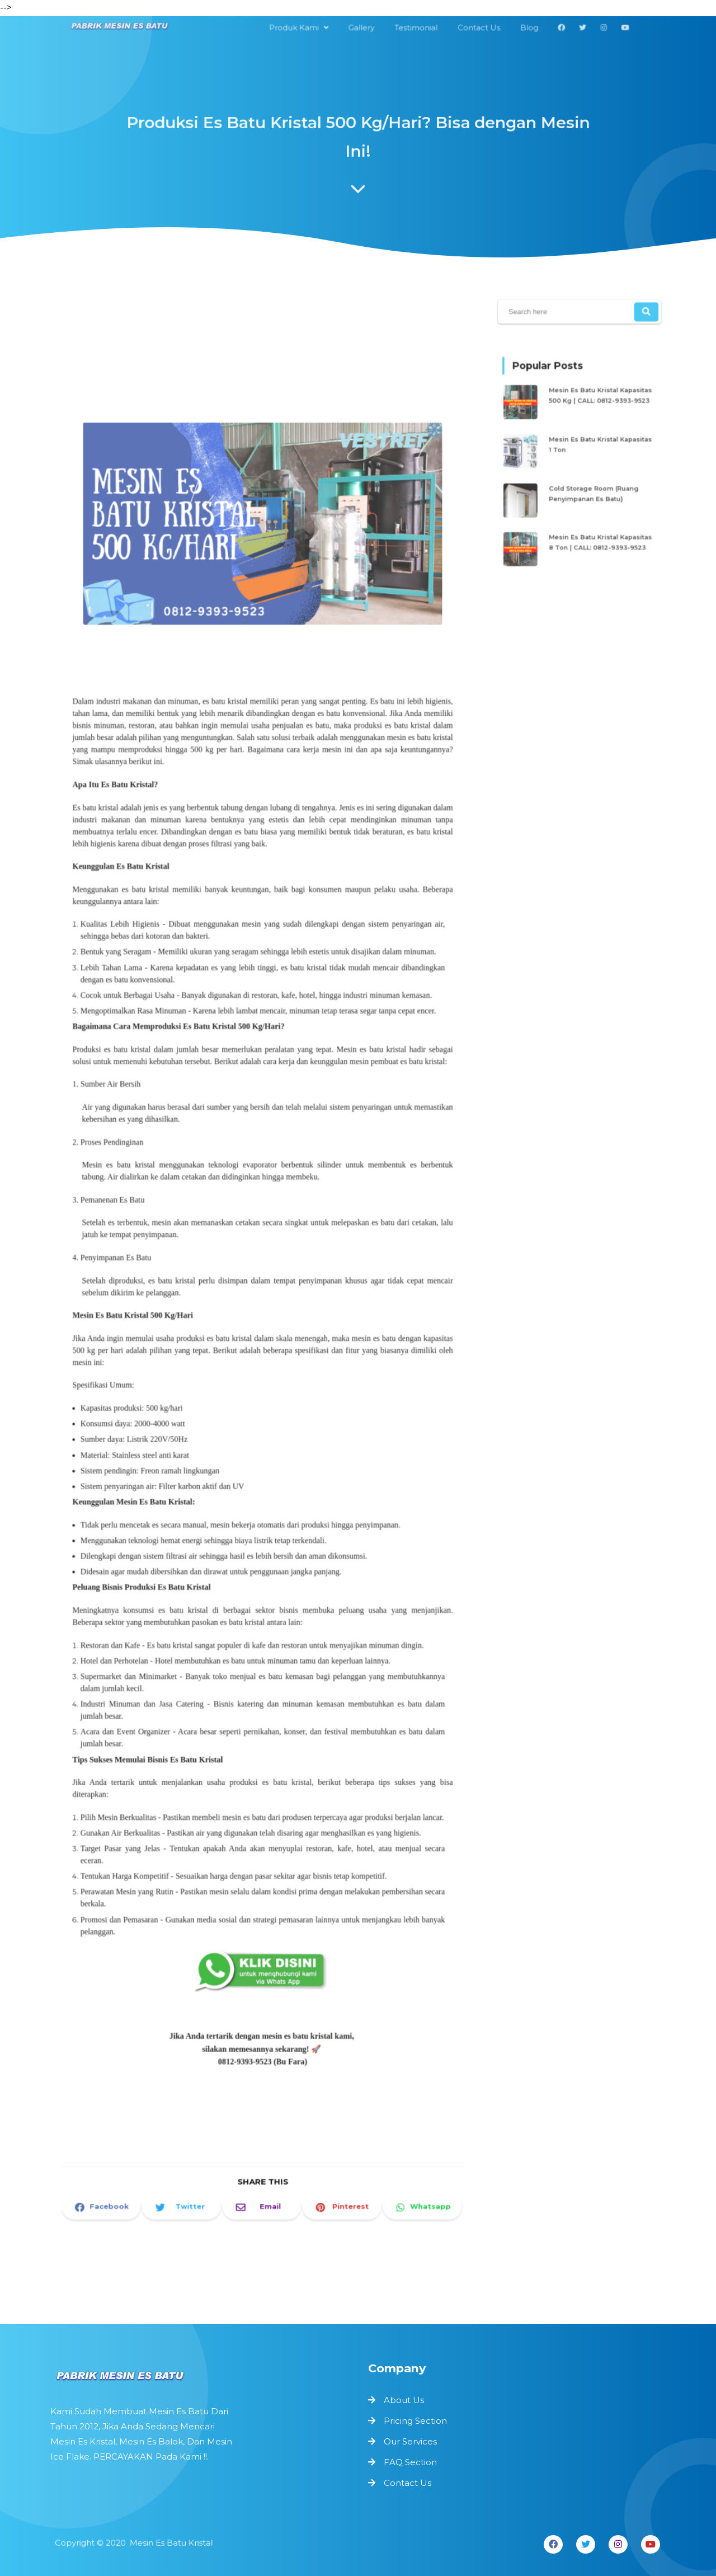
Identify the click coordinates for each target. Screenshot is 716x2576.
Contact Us (407, 2483)
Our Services (410, 2441)
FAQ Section (410, 2462)
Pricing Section (415, 2420)
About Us (404, 2400)
